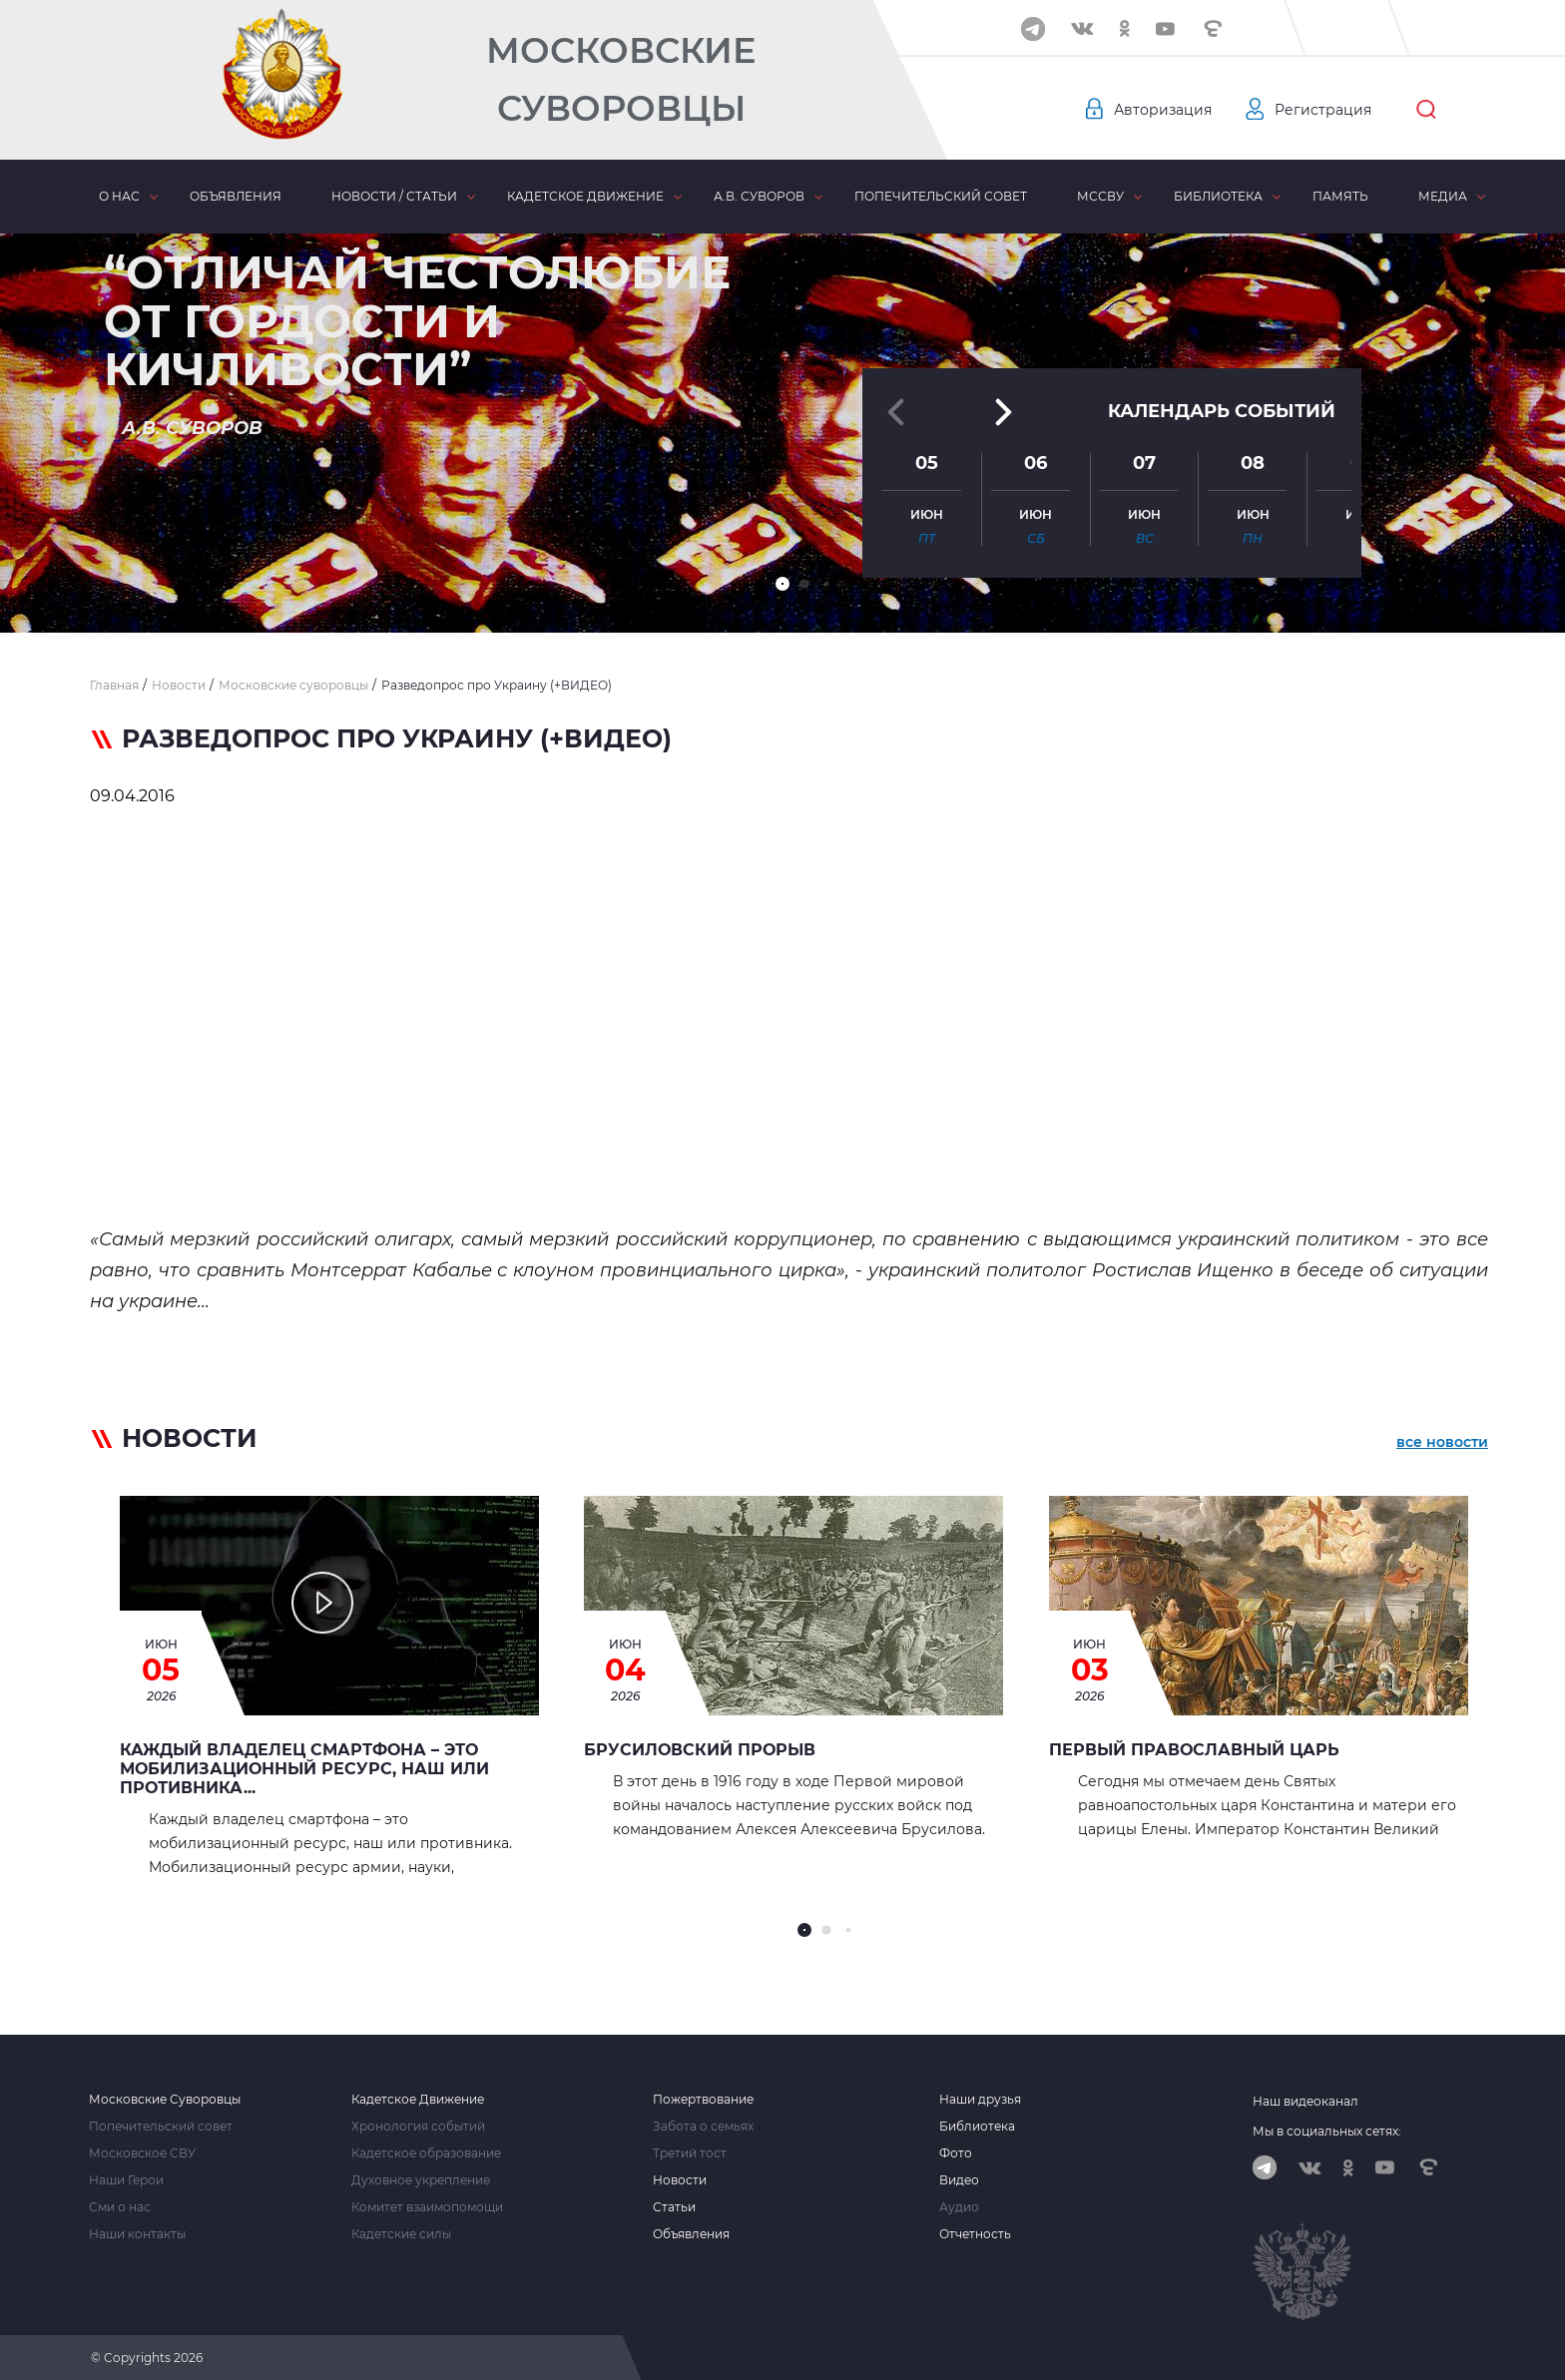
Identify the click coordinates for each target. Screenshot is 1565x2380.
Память (1340, 196)
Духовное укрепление (420, 2180)
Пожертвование (703, 2100)
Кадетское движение (585, 196)
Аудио (959, 2207)
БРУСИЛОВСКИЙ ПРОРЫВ (699, 1749)
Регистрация (1323, 110)
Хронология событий (418, 2127)
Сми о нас (120, 2207)
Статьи (674, 2207)
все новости (1442, 1442)
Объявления (235, 196)
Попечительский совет (940, 196)
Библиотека (1218, 196)
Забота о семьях (703, 2127)
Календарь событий (1221, 411)
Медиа (1442, 196)
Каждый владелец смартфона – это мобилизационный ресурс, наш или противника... (304, 1768)
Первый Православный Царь (1194, 1749)
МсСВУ (1100, 196)
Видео (959, 2180)
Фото (955, 2153)
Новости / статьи (394, 196)
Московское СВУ (142, 2153)
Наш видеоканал (1305, 2101)
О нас (119, 196)
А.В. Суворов (759, 196)
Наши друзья (980, 2100)
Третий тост (690, 2153)
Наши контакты (137, 2234)
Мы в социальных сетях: (1327, 2131)
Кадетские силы (401, 2234)
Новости (680, 2180)
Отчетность (975, 2234)
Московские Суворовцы (621, 79)
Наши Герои (126, 2180)
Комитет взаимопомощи (427, 2207)
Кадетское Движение (417, 2100)
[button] (782, 584)
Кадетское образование (426, 2153)
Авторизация (1163, 110)
